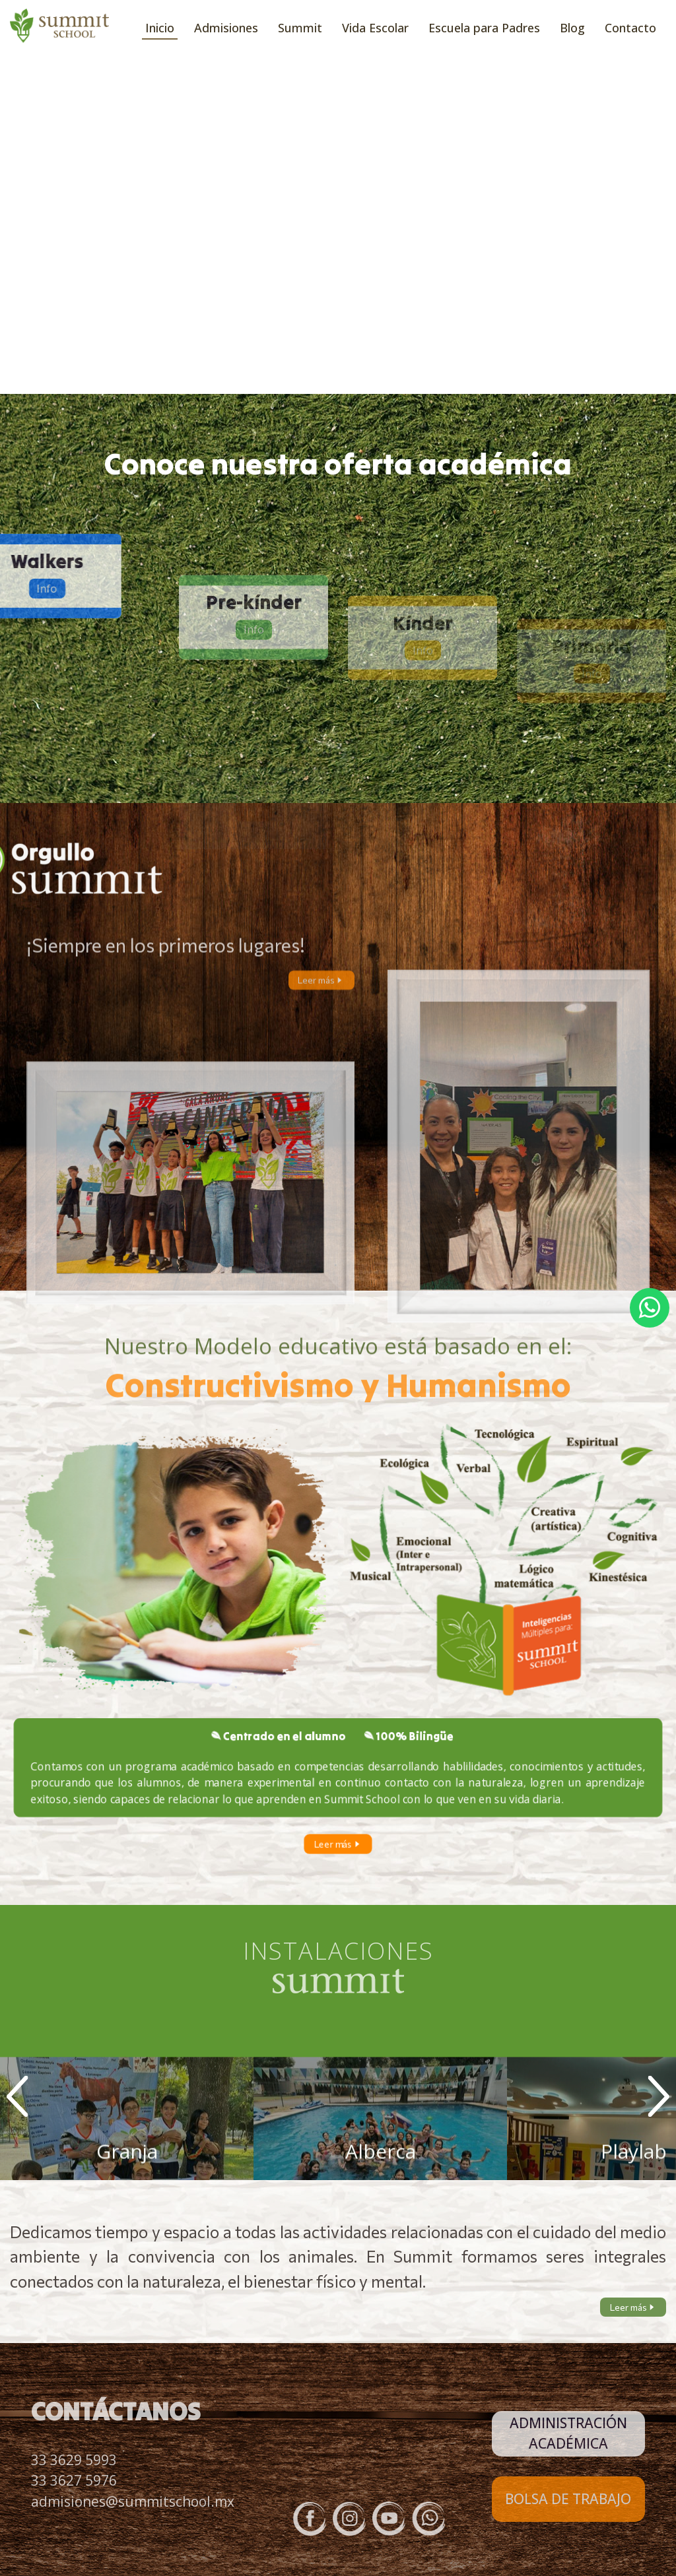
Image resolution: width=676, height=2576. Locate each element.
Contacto (630, 28)
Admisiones (226, 28)
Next (658, 2096)
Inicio (159, 28)
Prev (17, 2096)
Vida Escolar (375, 28)
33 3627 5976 (74, 2480)
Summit (300, 28)
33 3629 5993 (74, 2460)
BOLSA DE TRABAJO (568, 2499)
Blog (572, 28)
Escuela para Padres (484, 28)
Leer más (321, 1000)
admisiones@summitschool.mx (132, 2501)
